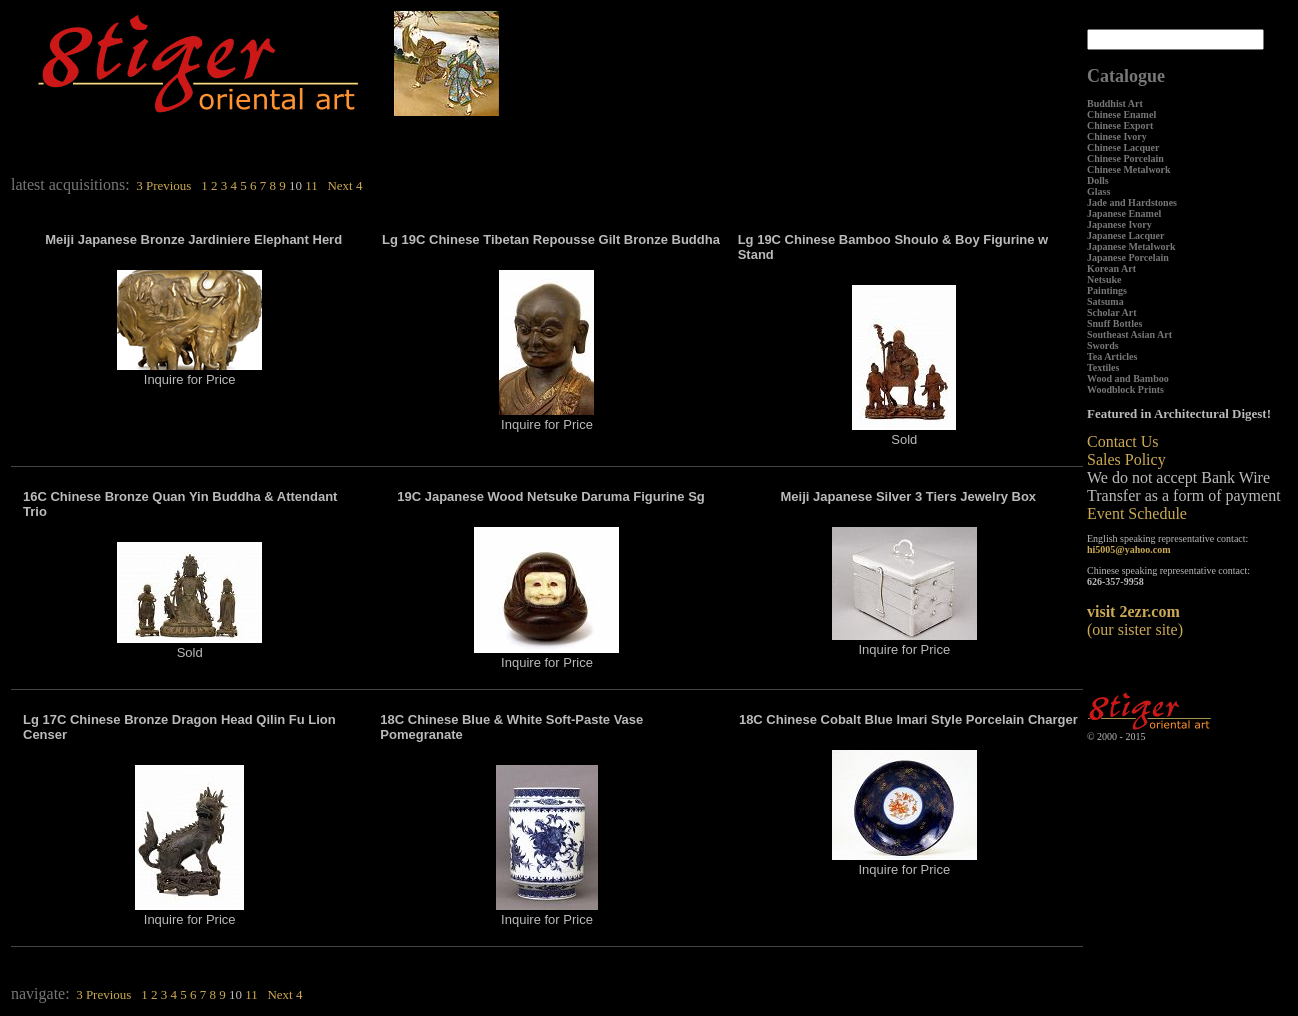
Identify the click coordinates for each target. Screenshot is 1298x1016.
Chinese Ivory (1117, 136)
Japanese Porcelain (1128, 257)
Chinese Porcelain (1125, 158)
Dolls (1098, 180)
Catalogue (1126, 76)
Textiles (1103, 367)
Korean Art (1111, 268)
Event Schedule (1137, 513)
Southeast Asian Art (1129, 334)
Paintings (1107, 290)
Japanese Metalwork (1131, 246)
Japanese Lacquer (1126, 235)
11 (311, 185)
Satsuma (1105, 301)
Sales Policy (1126, 459)
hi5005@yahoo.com (1128, 549)
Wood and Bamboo (1128, 378)
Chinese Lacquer (1123, 147)
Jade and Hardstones (1132, 202)
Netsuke (1104, 279)
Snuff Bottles (1114, 323)
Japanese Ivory (1119, 224)
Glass (1098, 191)
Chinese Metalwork (1129, 169)
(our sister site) (1135, 620)
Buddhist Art (1115, 103)
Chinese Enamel (1121, 114)
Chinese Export (1120, 125)
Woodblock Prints (1125, 389)
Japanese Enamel (1124, 213)
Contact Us (1123, 441)
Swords (1103, 345)
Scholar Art (1112, 312)
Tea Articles (1112, 356)
